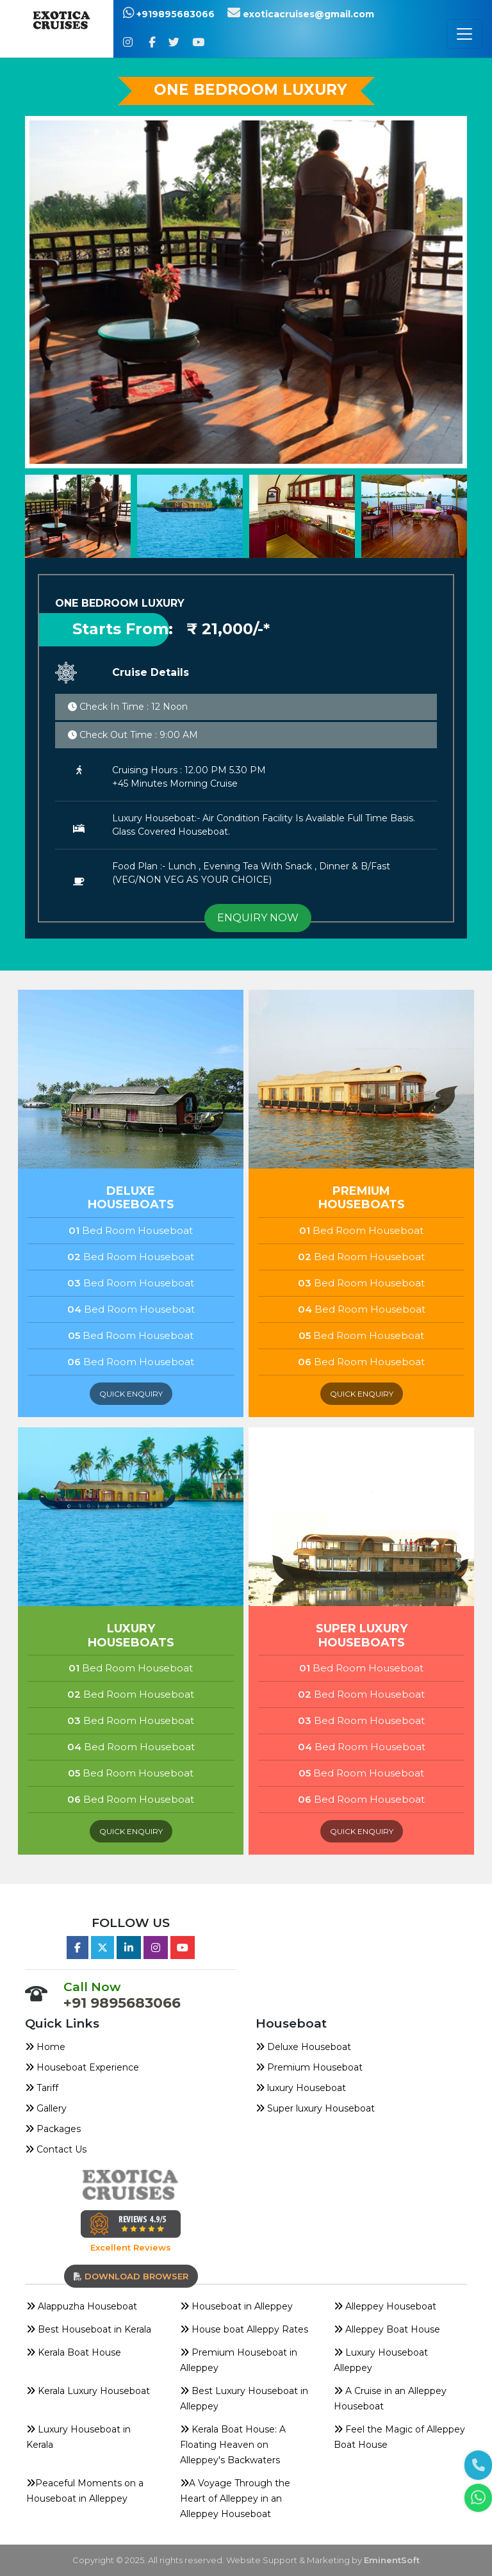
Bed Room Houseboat (131, 1230)
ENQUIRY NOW (258, 918)
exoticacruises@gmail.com (300, 14)
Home (45, 2047)
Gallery (46, 2108)
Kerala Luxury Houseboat (88, 2391)
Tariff (41, 2088)
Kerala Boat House (73, 2352)
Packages (53, 2129)
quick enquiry (131, 1394)
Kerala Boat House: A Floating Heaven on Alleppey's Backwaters (233, 2445)
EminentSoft (392, 2560)
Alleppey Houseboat (385, 2306)
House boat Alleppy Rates (244, 2329)
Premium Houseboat (309, 2067)
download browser (131, 2276)
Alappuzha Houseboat (81, 2306)
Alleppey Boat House (387, 2329)
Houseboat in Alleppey (236, 2306)
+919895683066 (169, 14)
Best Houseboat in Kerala (88, 2329)
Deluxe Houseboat (303, 2047)
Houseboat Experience (82, 2067)
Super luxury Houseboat (315, 2108)
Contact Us (55, 2149)
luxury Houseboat (301, 2088)
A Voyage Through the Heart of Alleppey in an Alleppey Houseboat (235, 2498)
